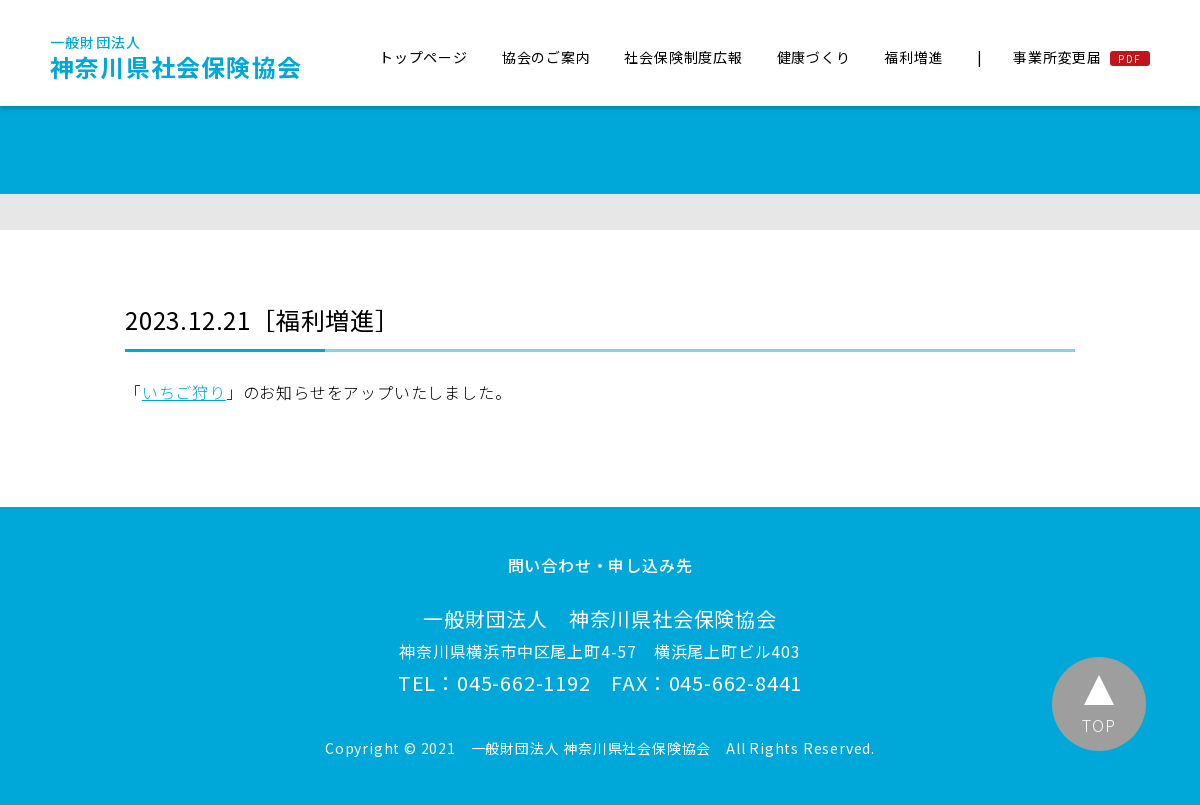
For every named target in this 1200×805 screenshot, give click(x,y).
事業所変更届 (1057, 57)
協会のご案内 (546, 57)
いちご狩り (184, 392)
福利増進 (913, 57)
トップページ (423, 57)
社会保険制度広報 (683, 57)
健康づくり (814, 57)
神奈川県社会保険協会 (176, 58)
